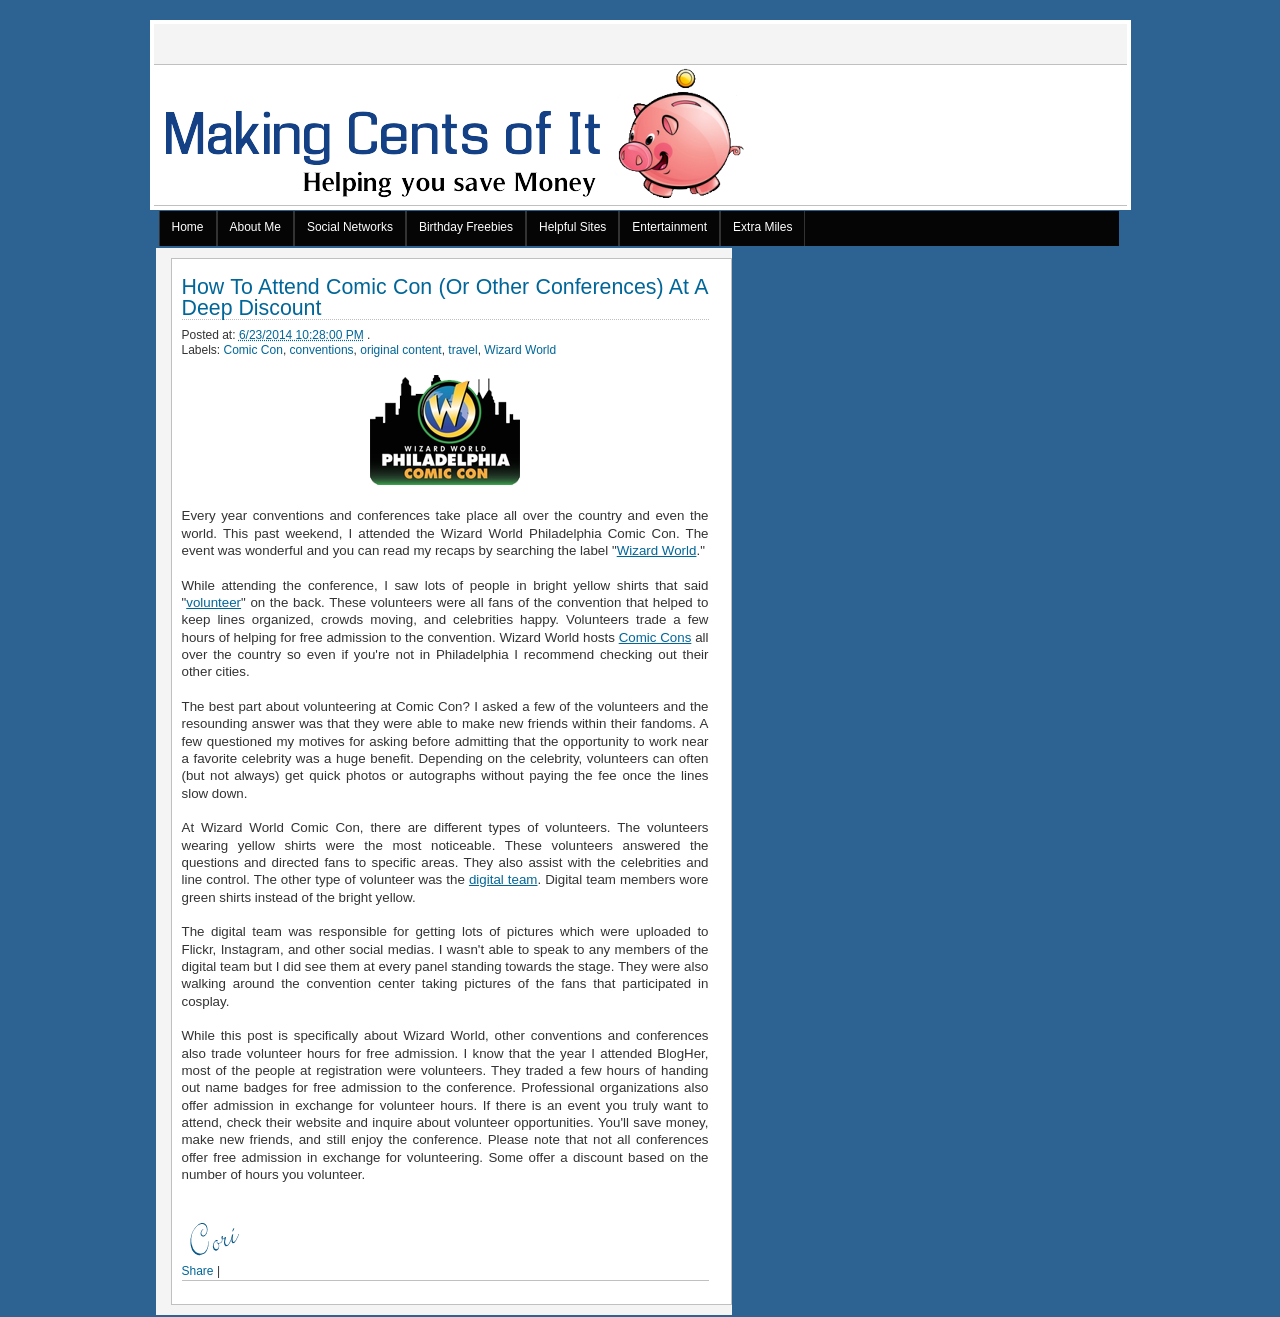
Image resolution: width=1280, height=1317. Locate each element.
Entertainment (669, 227)
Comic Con (253, 350)
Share (198, 1271)
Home (188, 227)
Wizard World (520, 350)
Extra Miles (762, 227)
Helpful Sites (572, 227)
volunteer (213, 602)
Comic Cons (655, 637)
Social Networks (350, 227)
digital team (503, 879)
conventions (322, 350)
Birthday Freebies (466, 227)
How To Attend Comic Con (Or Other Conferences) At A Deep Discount (445, 298)
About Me (255, 227)
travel (462, 350)
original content (400, 350)
